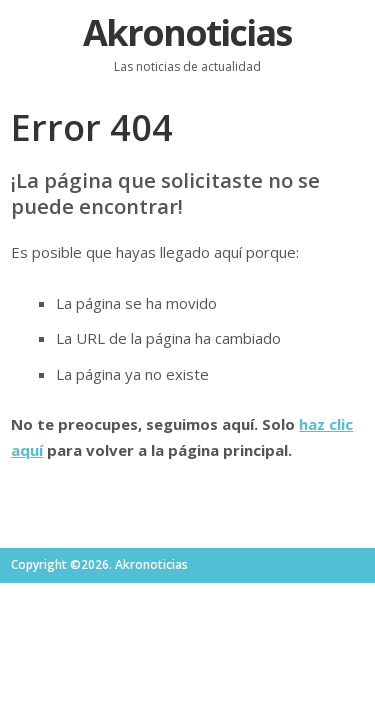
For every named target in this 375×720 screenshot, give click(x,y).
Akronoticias (187, 32)
